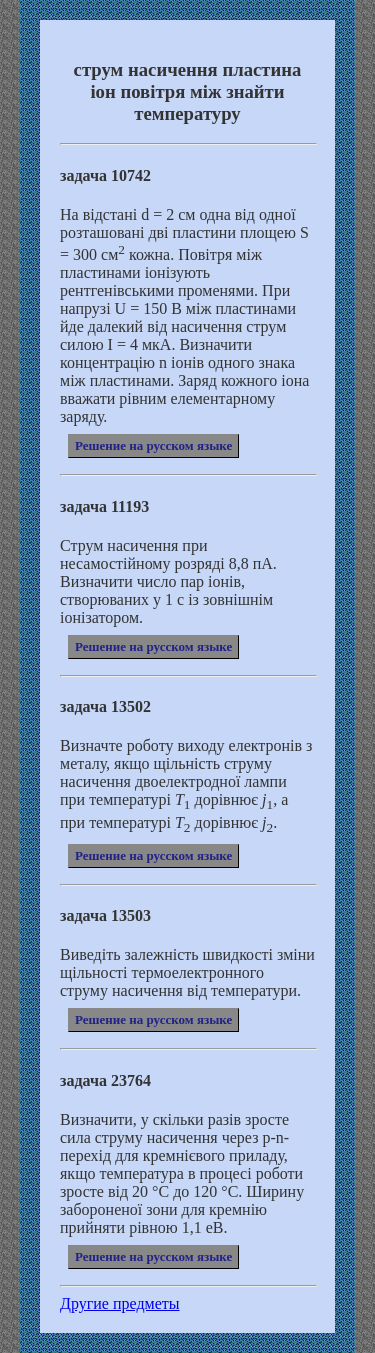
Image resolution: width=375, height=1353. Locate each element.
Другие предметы (120, 1303)
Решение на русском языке (153, 445)
